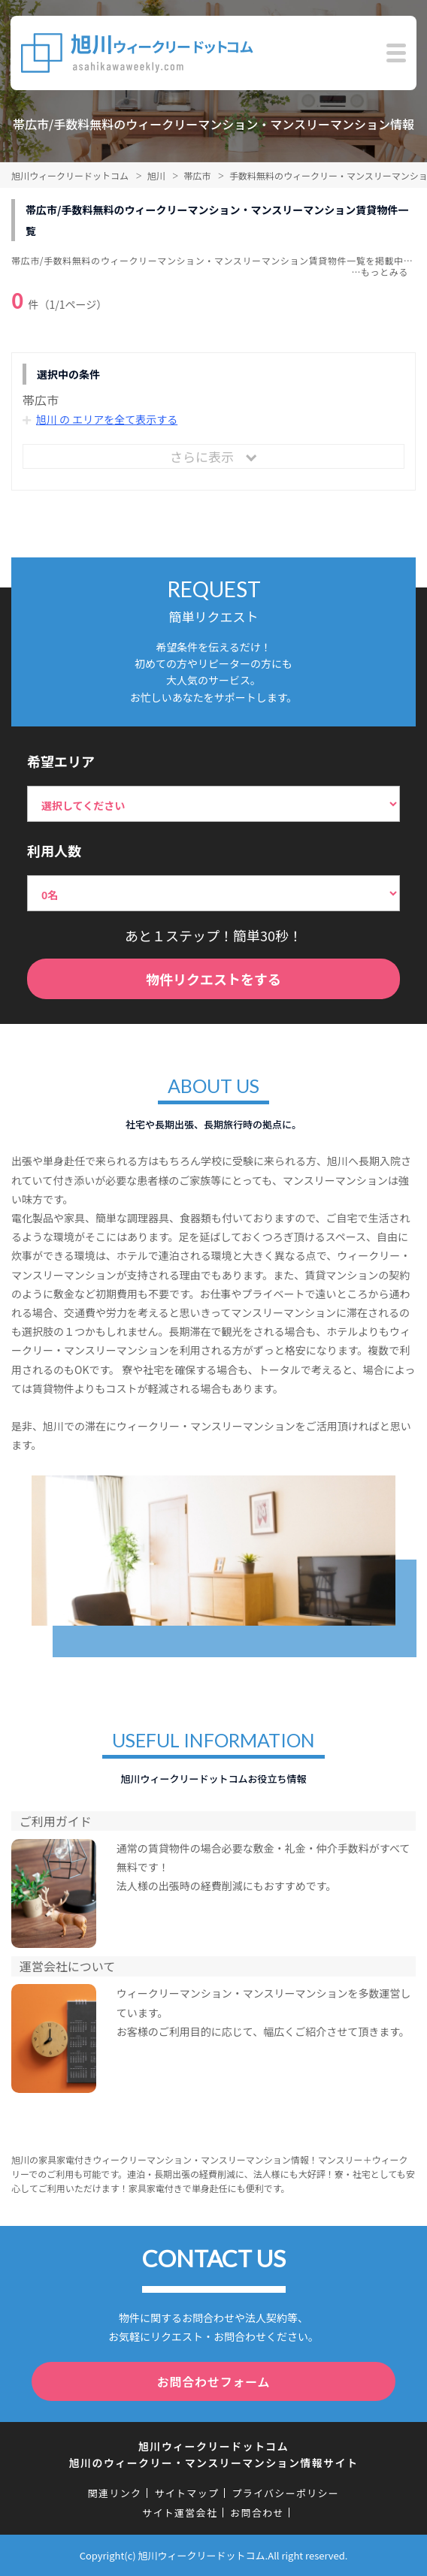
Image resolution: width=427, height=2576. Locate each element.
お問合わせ (257, 2512)
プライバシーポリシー (285, 2493)
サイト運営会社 (179, 2512)
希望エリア (61, 761)
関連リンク (115, 2493)
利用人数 (54, 850)
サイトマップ (186, 2493)
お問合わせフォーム (214, 2381)
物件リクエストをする (213, 979)
